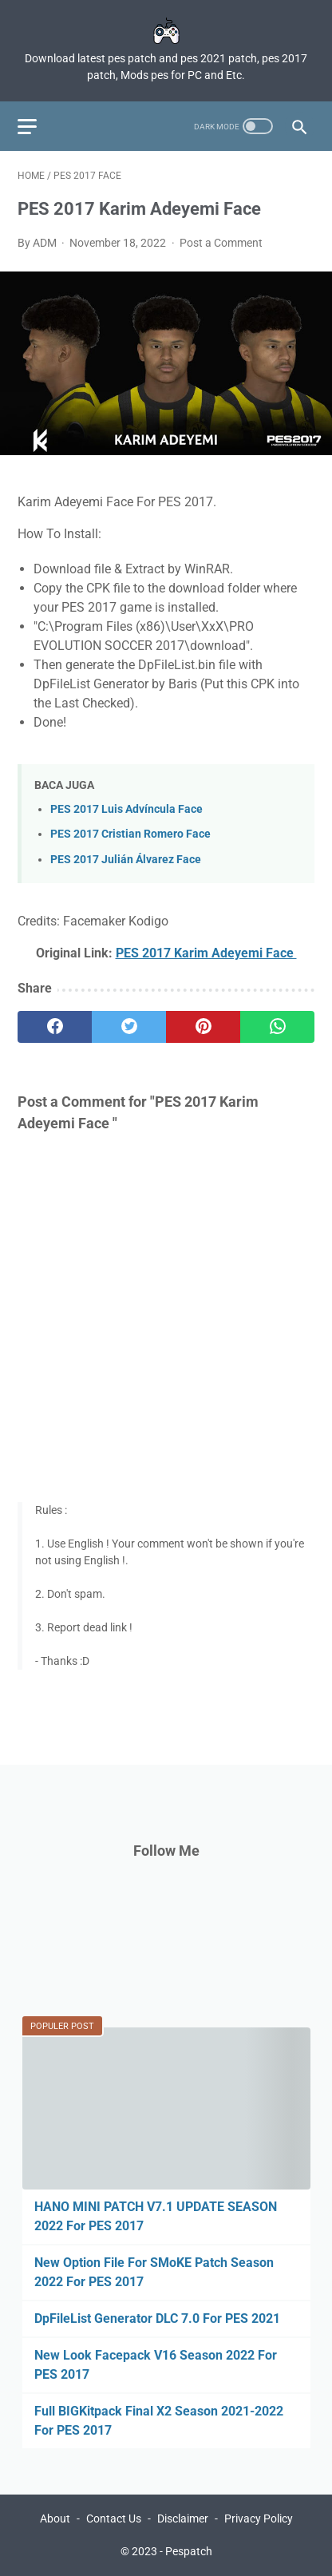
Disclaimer (182, 2518)
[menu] (27, 126)
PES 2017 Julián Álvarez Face (125, 859)
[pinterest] (203, 1027)
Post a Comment (221, 242)
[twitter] (129, 1027)
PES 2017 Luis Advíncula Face (126, 809)
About (55, 2518)
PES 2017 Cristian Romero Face (130, 834)
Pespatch (188, 2551)
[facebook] (55, 1027)
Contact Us (113, 2518)
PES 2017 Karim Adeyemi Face (206, 953)
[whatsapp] (277, 1027)
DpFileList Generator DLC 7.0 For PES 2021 (157, 2318)
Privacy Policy (258, 2518)
